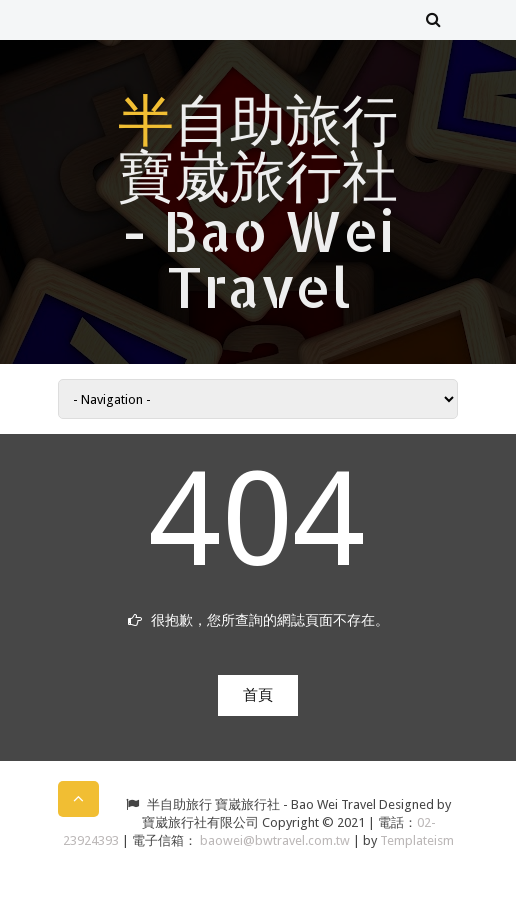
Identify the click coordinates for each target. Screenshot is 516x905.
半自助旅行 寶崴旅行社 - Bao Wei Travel (258, 202)
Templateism (417, 840)
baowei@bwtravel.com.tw (276, 840)
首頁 (258, 695)
